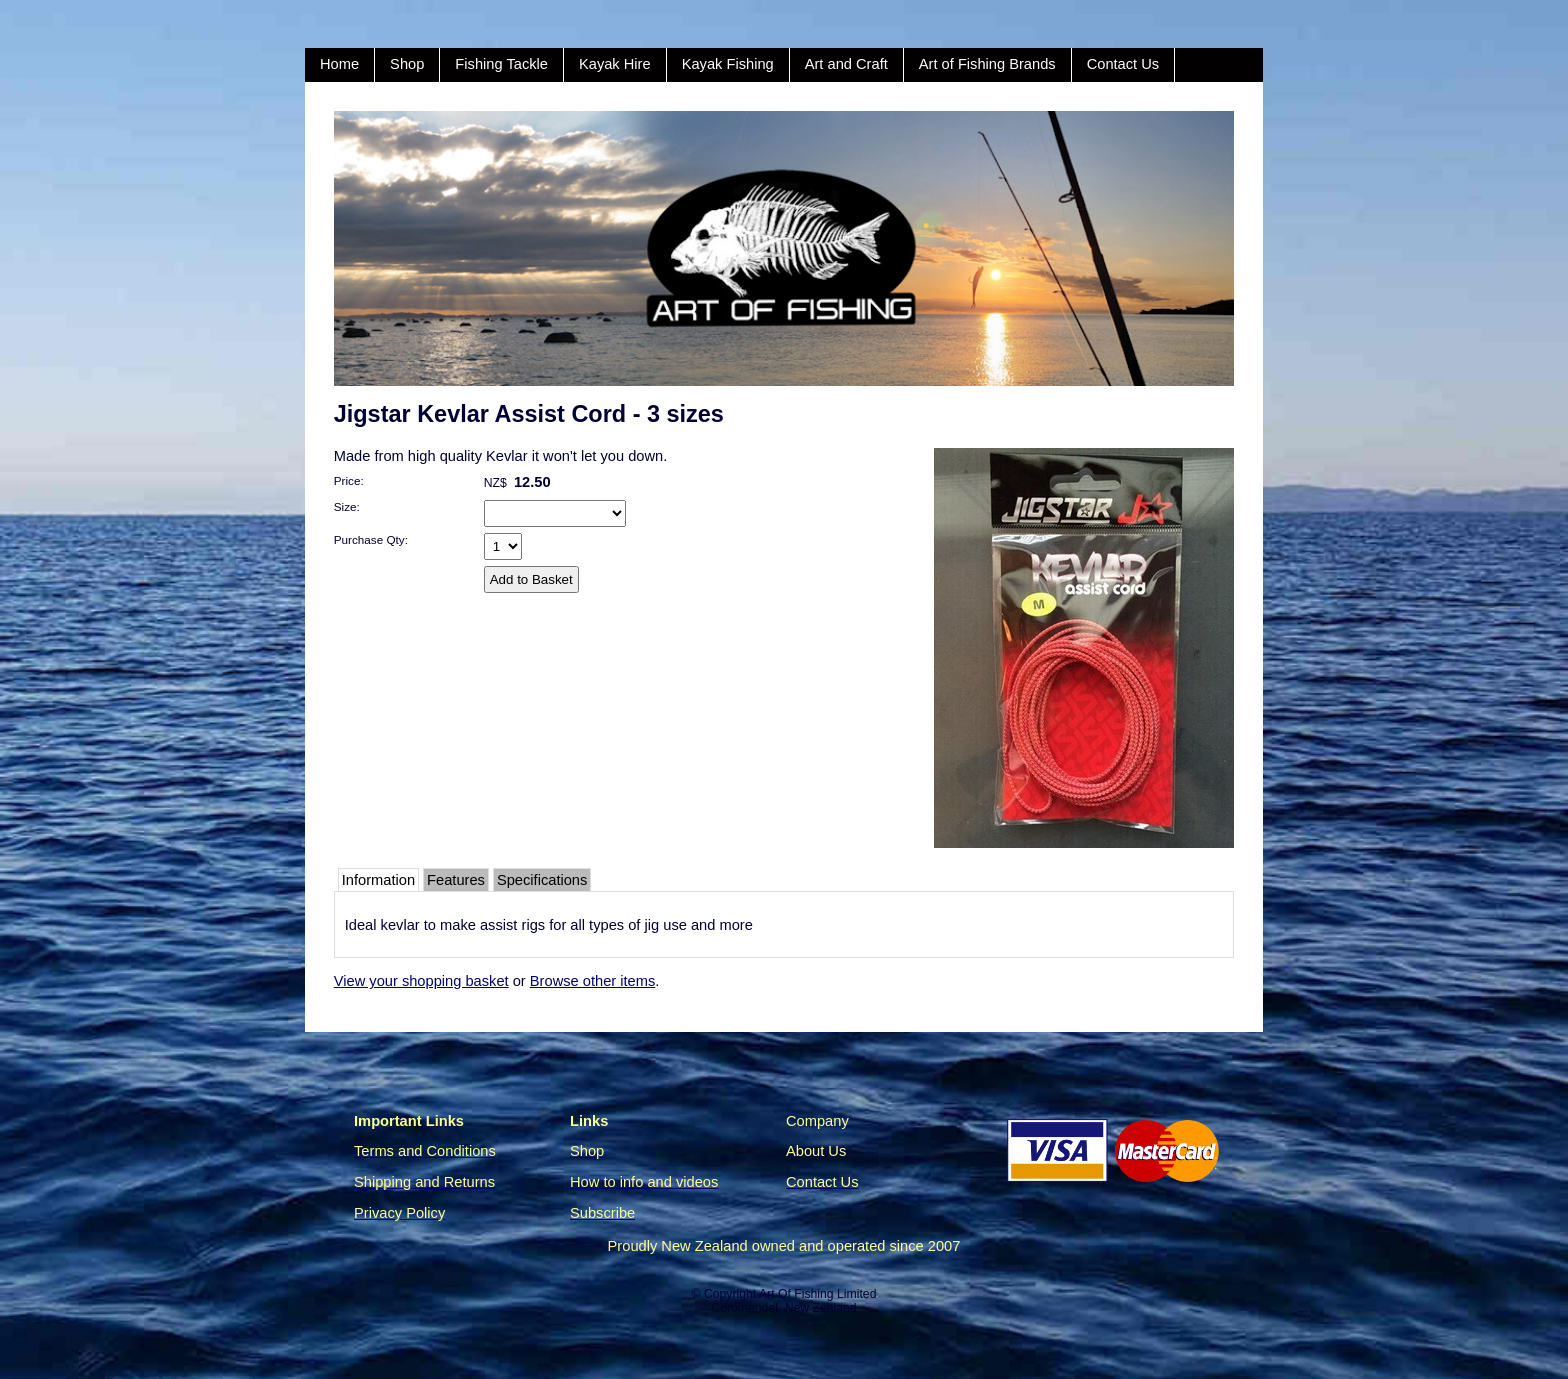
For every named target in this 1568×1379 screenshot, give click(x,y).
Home (339, 64)
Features (456, 880)
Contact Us (1123, 64)
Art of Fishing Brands (987, 64)
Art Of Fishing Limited (817, 1294)
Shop (407, 64)
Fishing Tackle (501, 64)
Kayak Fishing (728, 64)
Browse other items (592, 981)
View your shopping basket (421, 981)
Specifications (542, 880)
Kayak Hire (615, 64)
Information (378, 880)
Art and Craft (846, 64)
